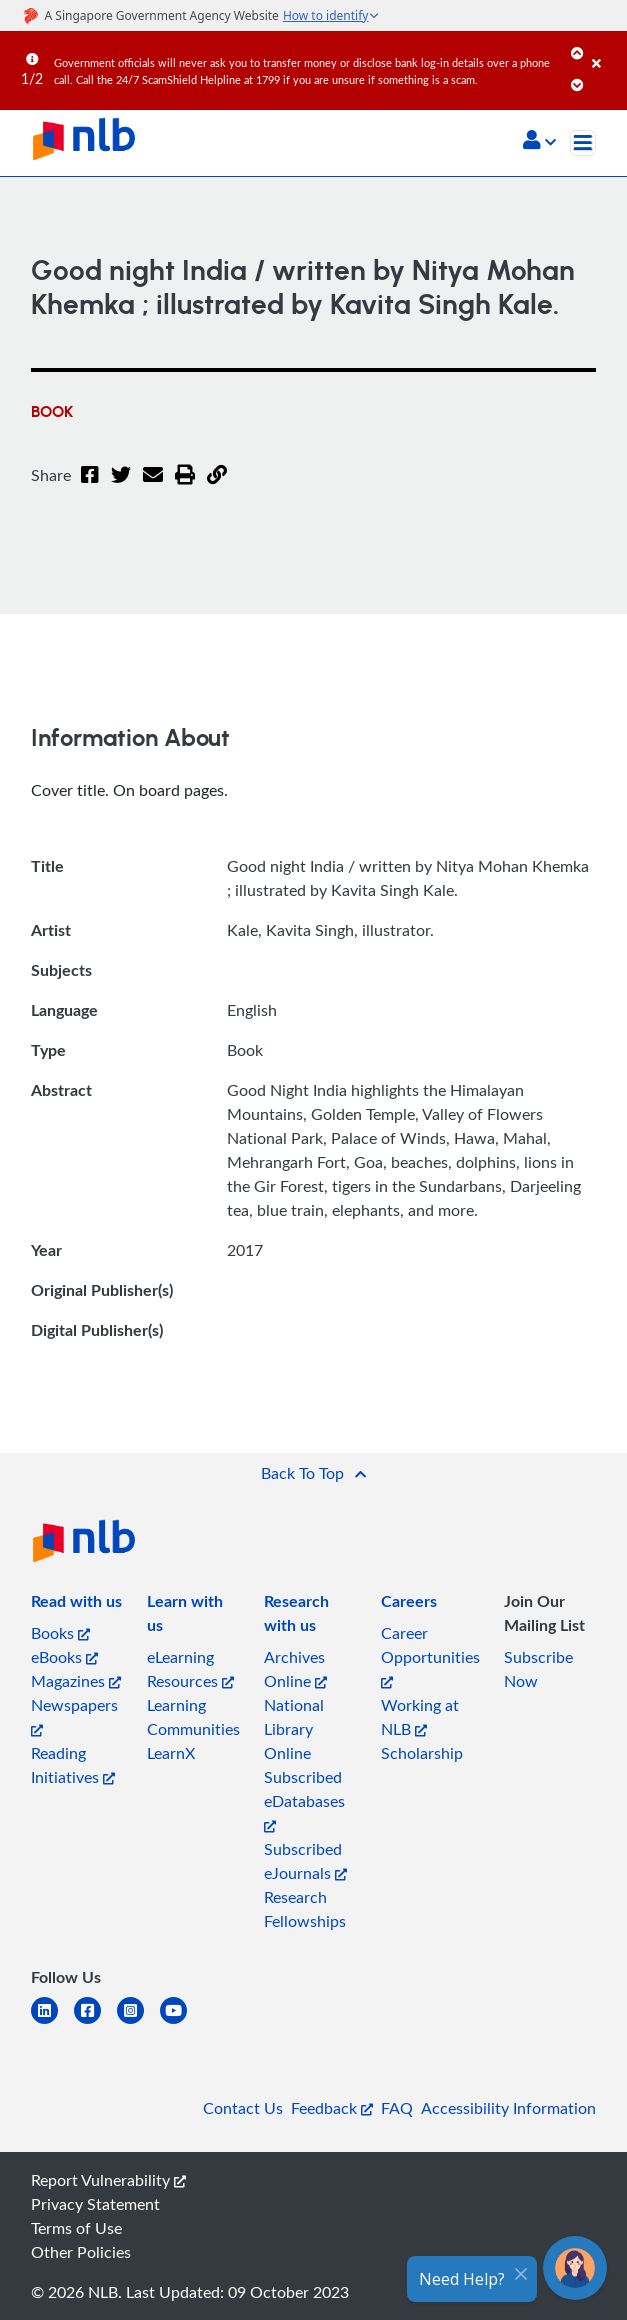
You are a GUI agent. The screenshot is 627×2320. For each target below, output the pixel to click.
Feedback (332, 2108)
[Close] (606, 49)
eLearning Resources (190, 1669)
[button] (539, 142)
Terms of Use (76, 2228)
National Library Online (294, 1729)
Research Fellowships (305, 1909)
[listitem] (76, 1605)
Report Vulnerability (108, 2180)
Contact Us (243, 2108)
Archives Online (295, 1669)
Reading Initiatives (73, 1765)
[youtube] (181, 2022)
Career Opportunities (430, 1655)
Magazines (76, 1681)
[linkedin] (52, 2022)
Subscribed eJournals (305, 1861)
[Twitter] (121, 487)
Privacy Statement (95, 2204)
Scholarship (422, 1753)
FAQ (397, 2108)
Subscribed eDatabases (304, 1799)
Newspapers (74, 1715)
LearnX (171, 1753)
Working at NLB (420, 1717)
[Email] (153, 487)
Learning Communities (193, 1717)
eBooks (64, 1657)
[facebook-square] (95, 2022)
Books (60, 1633)
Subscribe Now (538, 1669)
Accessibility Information (508, 2108)
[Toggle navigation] (583, 143)
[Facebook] (90, 487)
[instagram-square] (138, 2022)
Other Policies (81, 2252)
